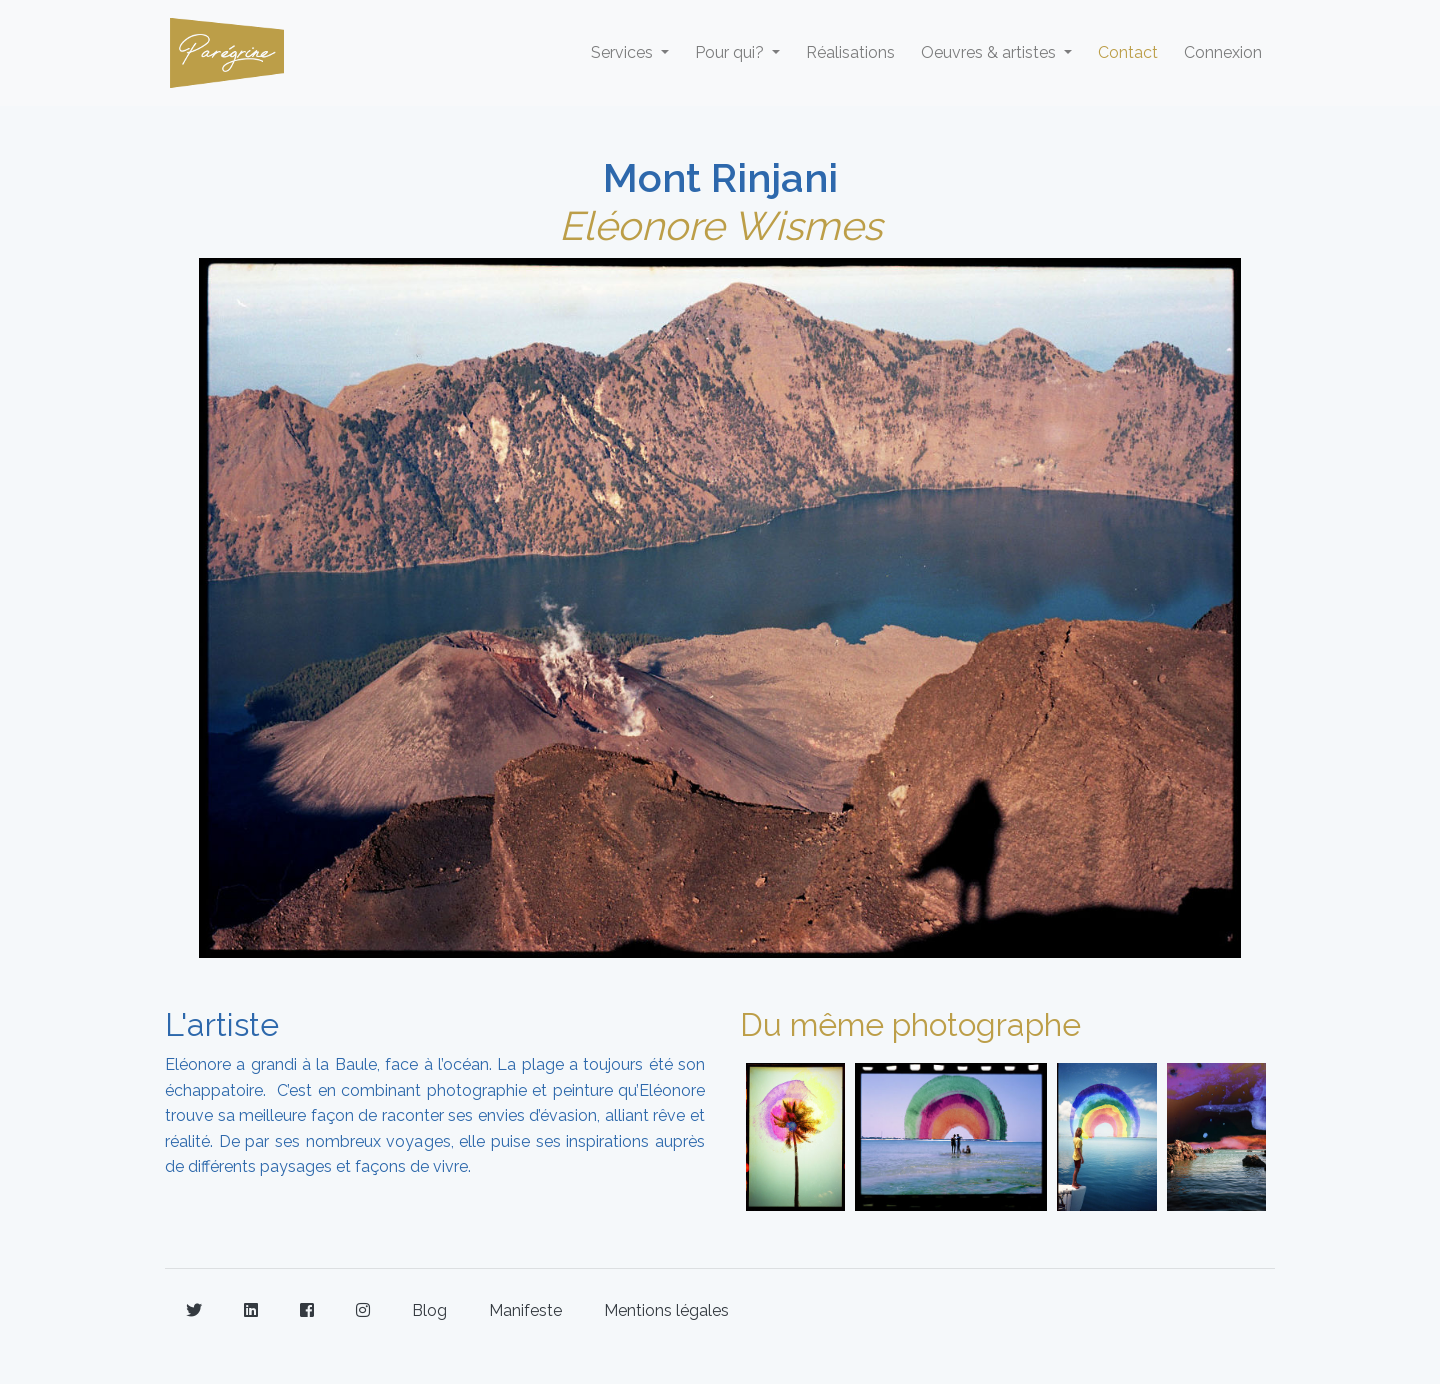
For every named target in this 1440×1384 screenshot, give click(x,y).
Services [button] (624, 52)
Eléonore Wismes (720, 225)
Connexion (1223, 52)
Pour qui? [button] (731, 52)
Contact (1128, 52)
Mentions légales (666, 1310)
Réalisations (850, 52)
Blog (429, 1310)
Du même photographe (910, 1024)
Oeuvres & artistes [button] (990, 52)
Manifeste (525, 1310)
